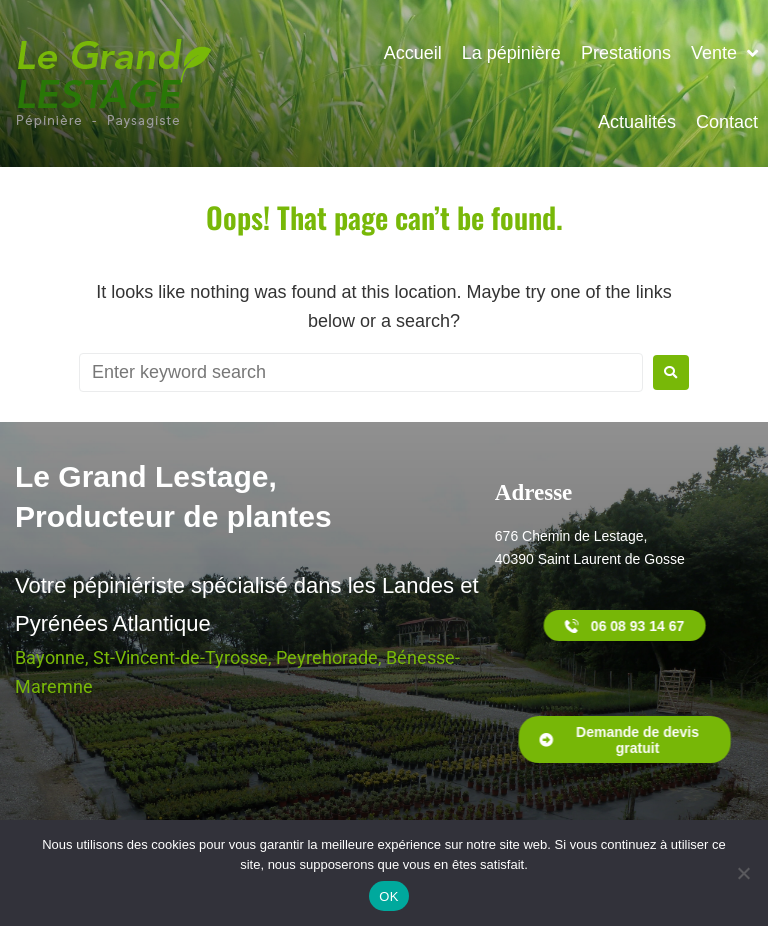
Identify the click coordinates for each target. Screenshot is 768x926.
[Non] (743, 873)
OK (388, 896)
